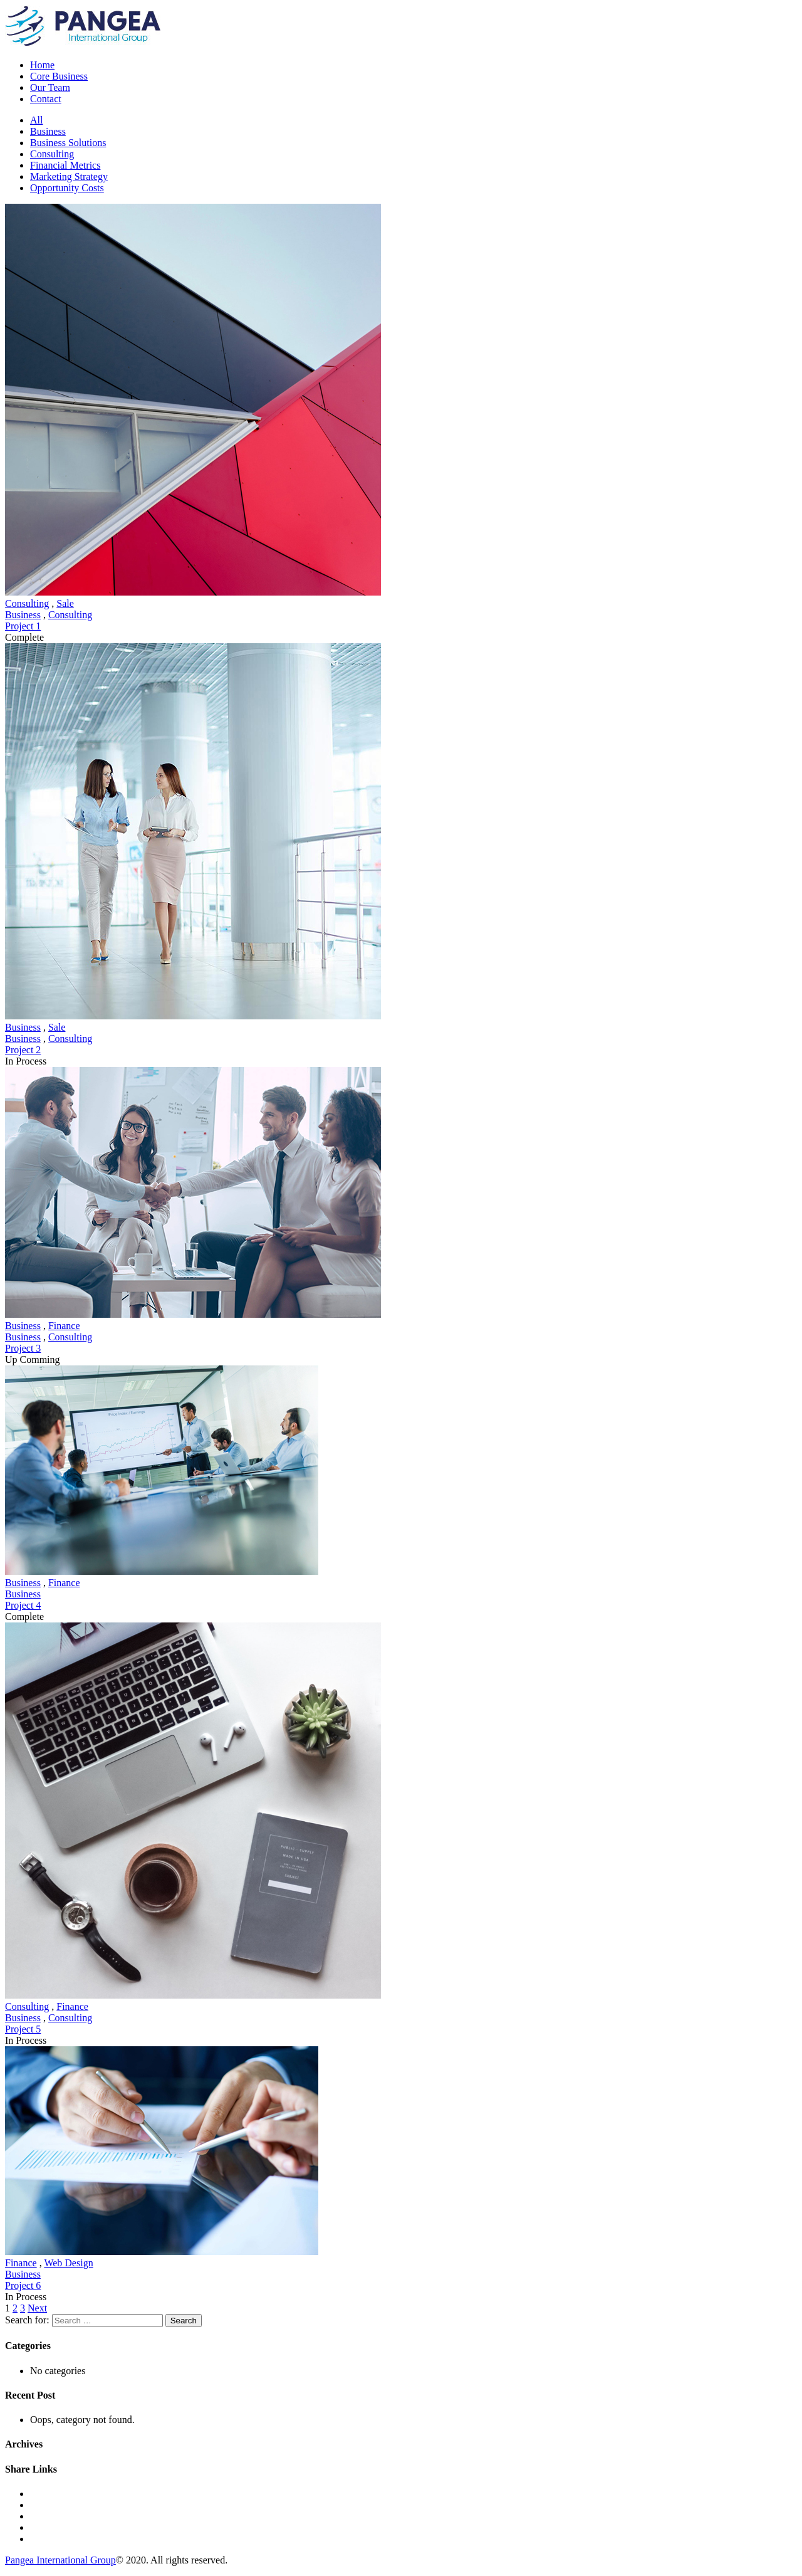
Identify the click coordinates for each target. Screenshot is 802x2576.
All (36, 120)
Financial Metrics (65, 165)
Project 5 (23, 2029)
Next (37, 2308)
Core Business (59, 76)
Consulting (52, 154)
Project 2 (23, 1049)
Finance (64, 1325)
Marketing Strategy (69, 176)
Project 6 (23, 2285)
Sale (65, 603)
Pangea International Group (60, 2560)
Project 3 (23, 1348)
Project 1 (23, 626)
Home (42, 65)
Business (48, 131)
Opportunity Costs (67, 187)
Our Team (50, 87)
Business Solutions (68, 142)
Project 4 (23, 1605)
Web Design (68, 2263)
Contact (45, 98)
